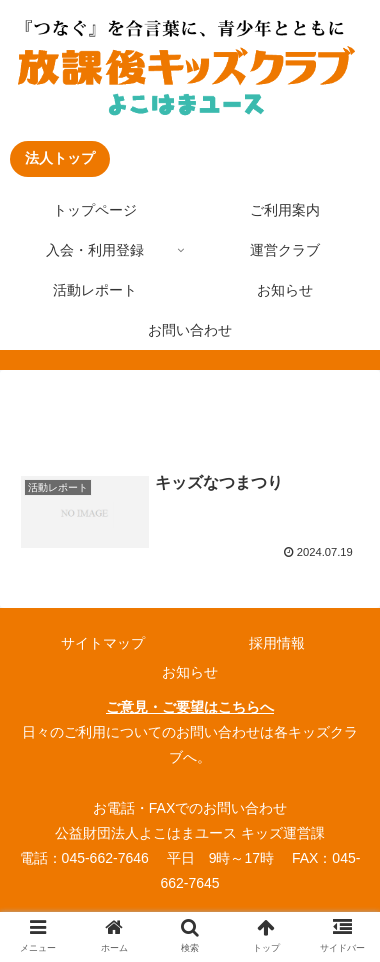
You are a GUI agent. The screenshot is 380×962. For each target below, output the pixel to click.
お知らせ (190, 672)
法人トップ (60, 158)
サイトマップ (103, 643)
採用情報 (277, 643)
